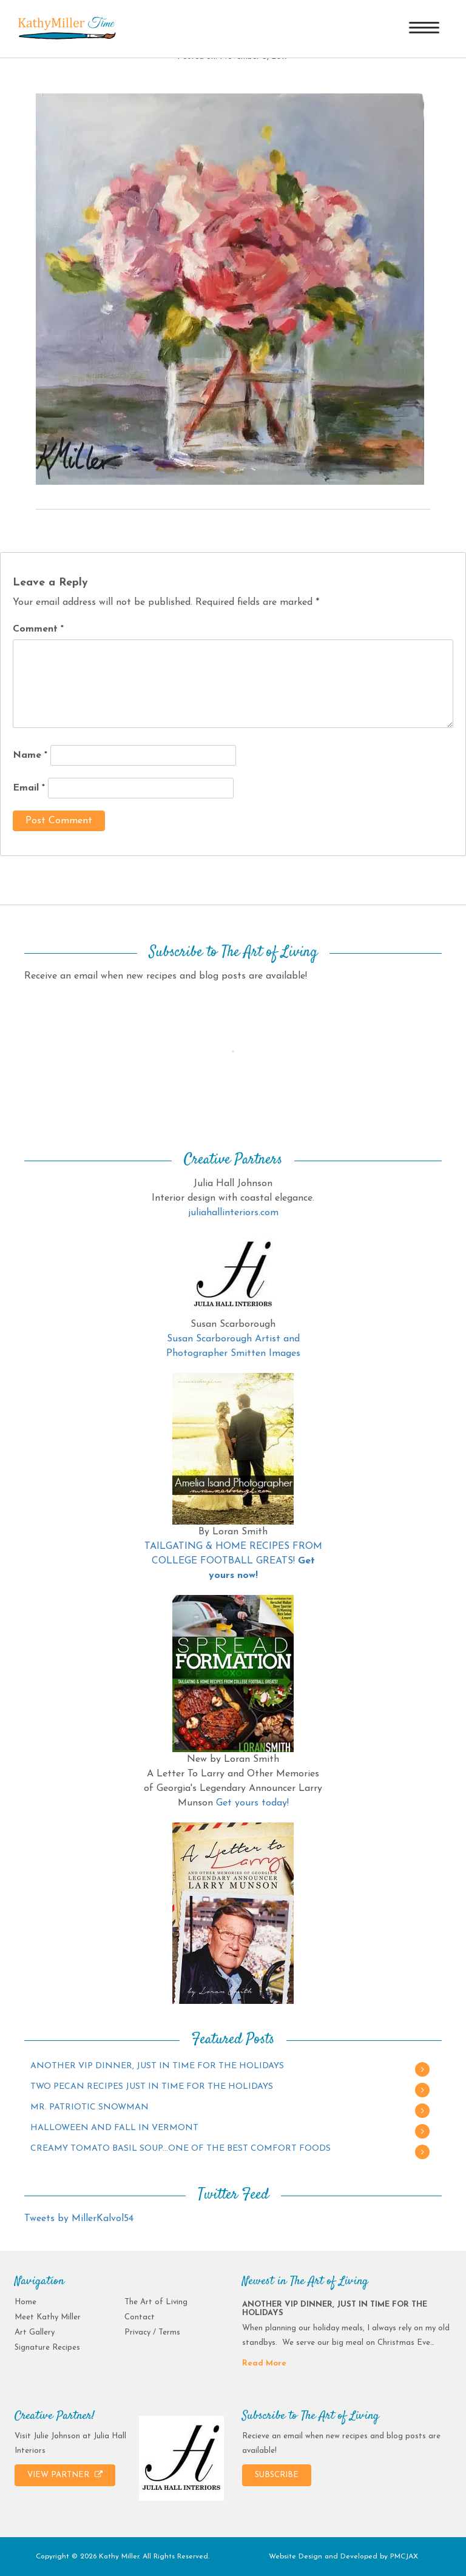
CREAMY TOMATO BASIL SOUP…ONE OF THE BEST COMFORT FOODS (180, 2148)
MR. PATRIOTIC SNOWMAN (89, 2107)
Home (25, 2302)
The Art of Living (155, 2302)
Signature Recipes (47, 2348)
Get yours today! (252, 1803)
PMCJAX (404, 2556)
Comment (38, 629)
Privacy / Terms (152, 2332)
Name (30, 755)
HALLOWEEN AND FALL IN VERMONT (114, 2128)
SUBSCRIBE (277, 2475)
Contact (139, 2317)
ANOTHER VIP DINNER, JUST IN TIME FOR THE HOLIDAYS (157, 2066)
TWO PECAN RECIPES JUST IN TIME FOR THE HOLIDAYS (151, 2086)
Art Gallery (35, 2332)
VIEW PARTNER (65, 2474)
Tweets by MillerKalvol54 (78, 2219)
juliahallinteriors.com (233, 1213)
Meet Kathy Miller (48, 2317)
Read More (264, 2363)
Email (29, 788)
